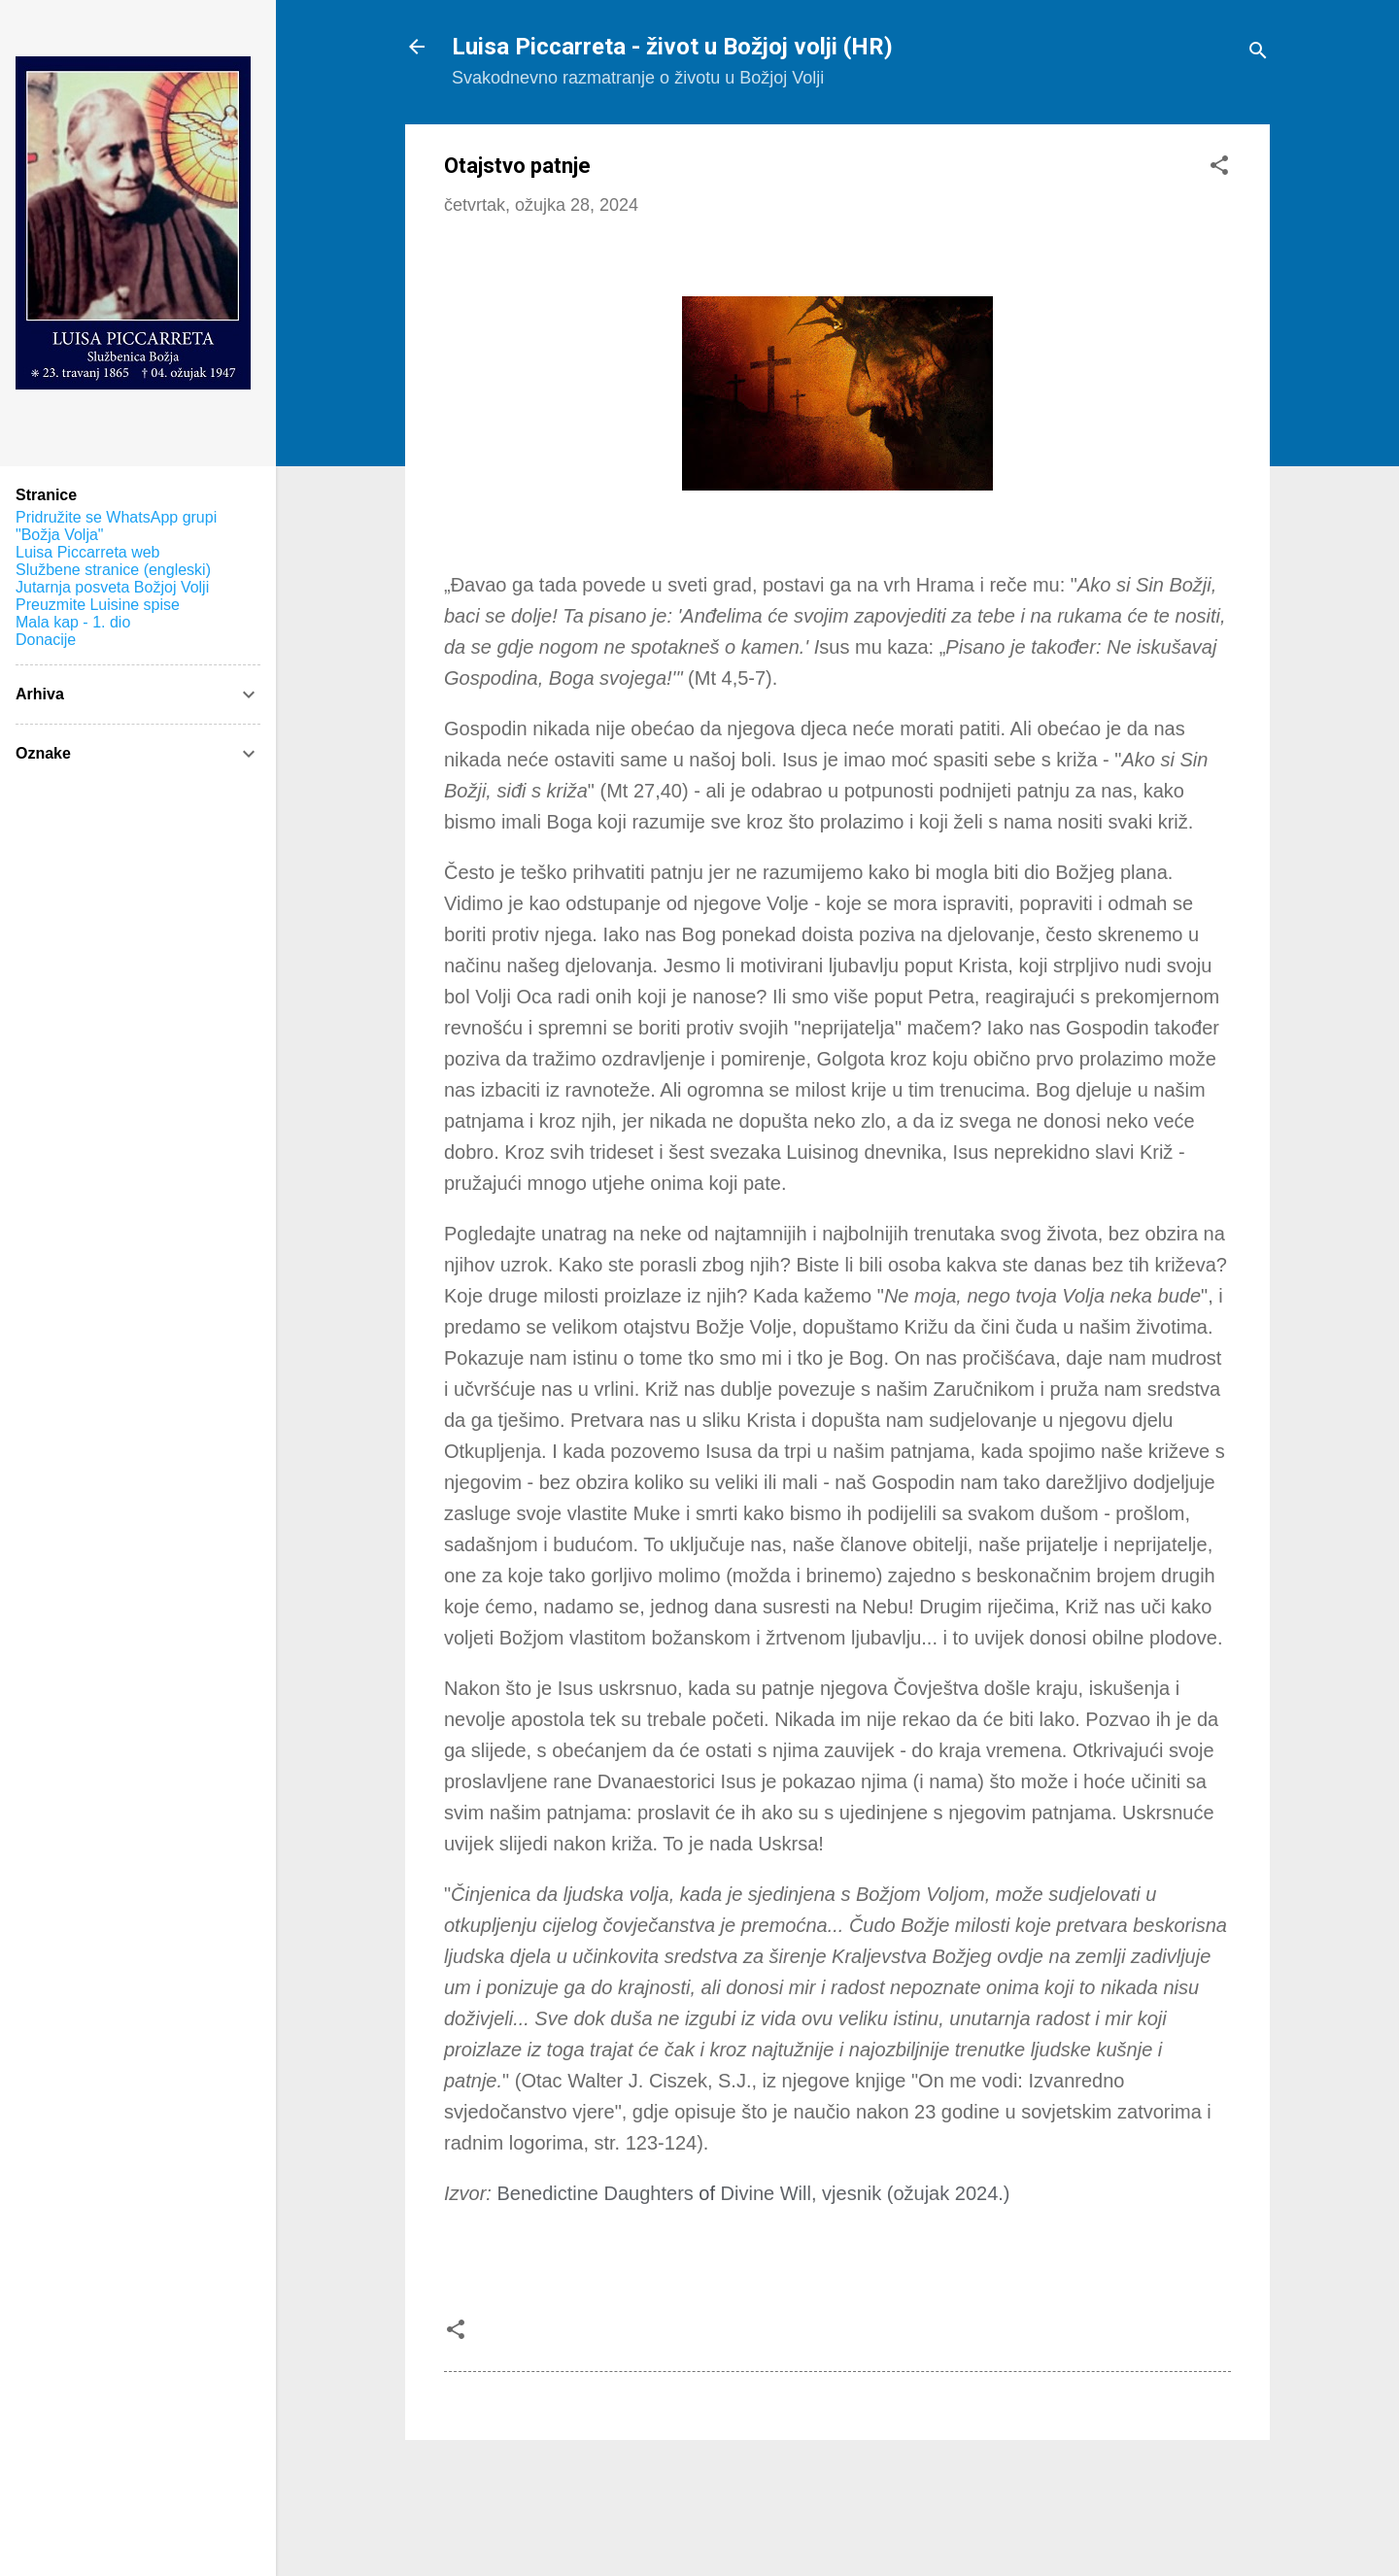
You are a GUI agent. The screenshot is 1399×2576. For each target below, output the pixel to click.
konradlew (884, 2525)
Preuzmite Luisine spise (98, 604)
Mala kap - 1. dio (73, 622)
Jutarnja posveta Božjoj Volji (112, 587)
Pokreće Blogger (837, 2484)
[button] (1219, 168)
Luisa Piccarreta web (88, 552)
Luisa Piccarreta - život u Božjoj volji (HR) (672, 46)
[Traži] (1258, 53)
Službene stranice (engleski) (113, 569)
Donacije (46, 639)
